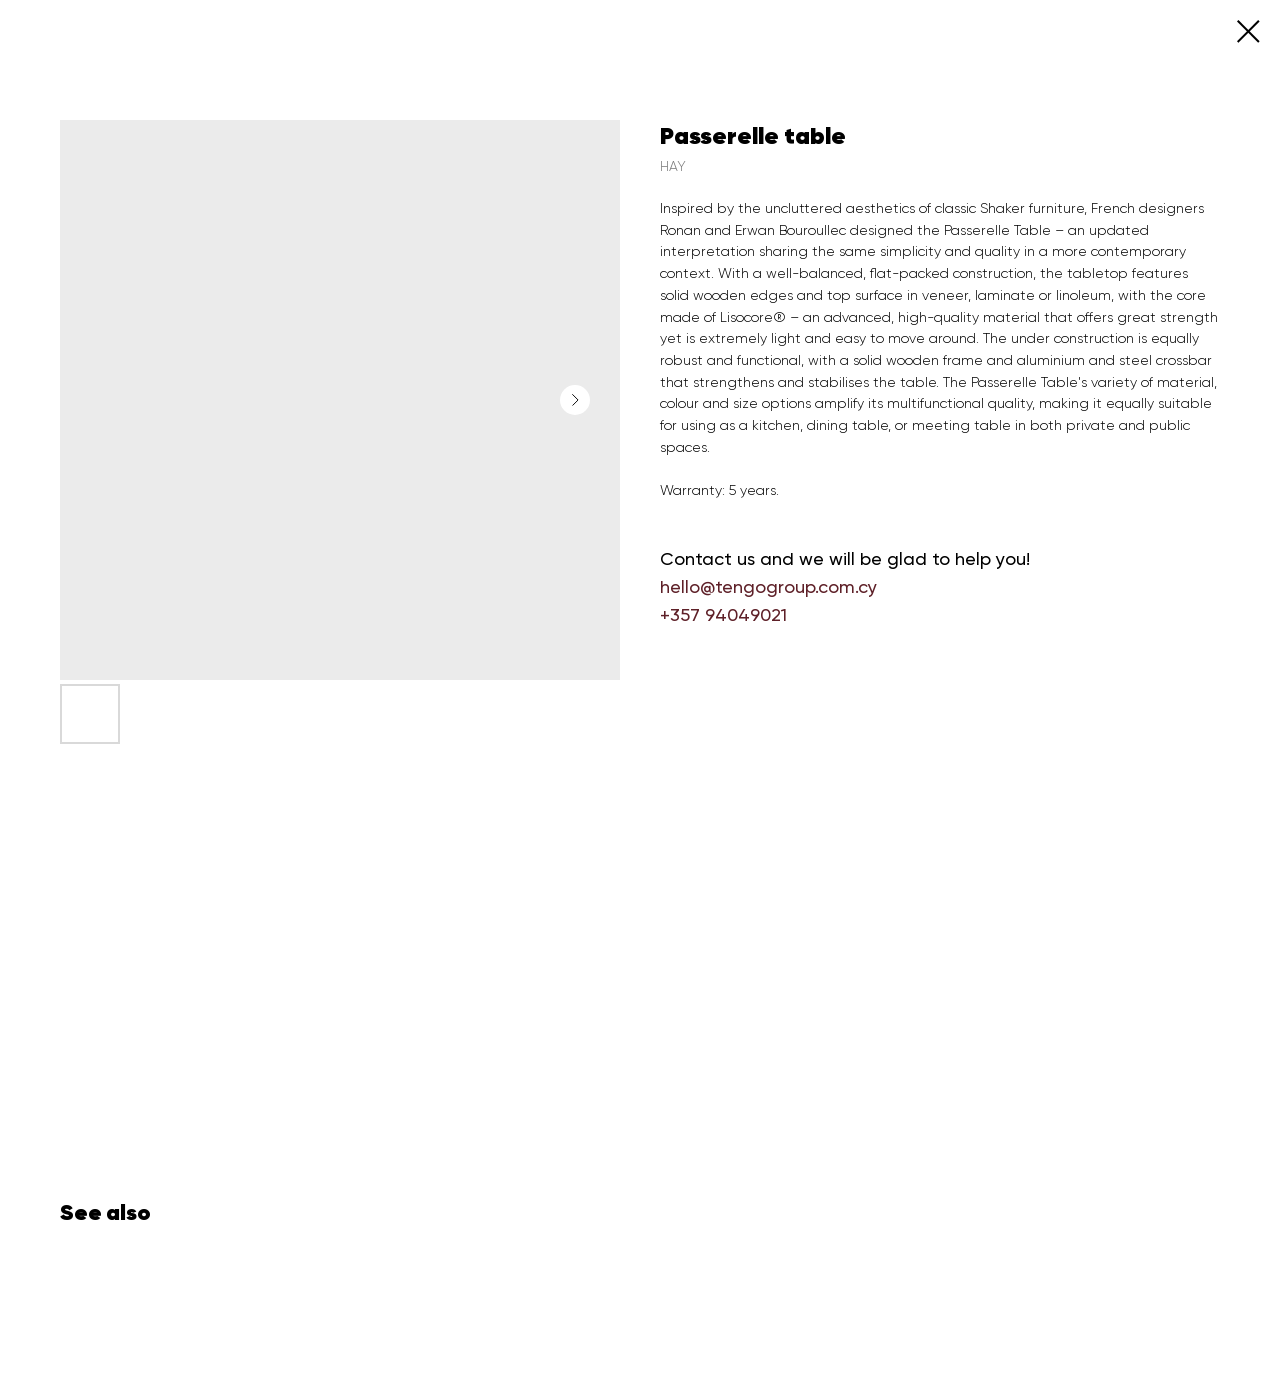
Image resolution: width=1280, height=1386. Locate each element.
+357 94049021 (723, 614)
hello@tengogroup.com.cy (768, 586)
